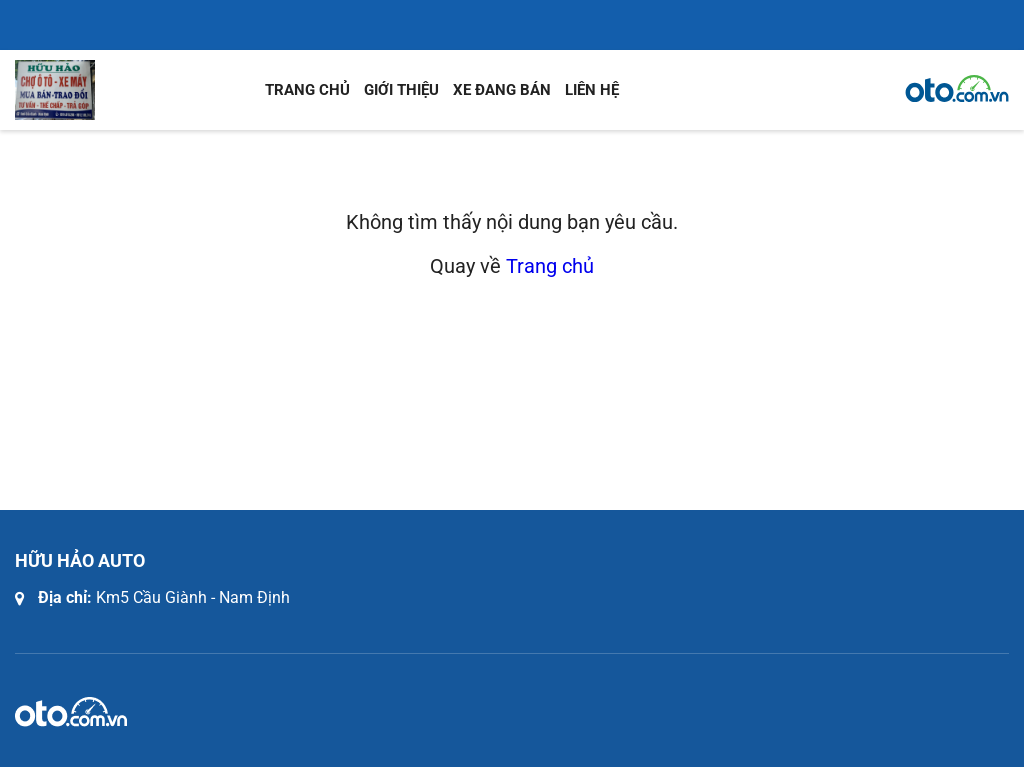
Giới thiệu (401, 90)
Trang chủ (307, 90)
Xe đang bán (502, 90)
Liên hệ (592, 90)
